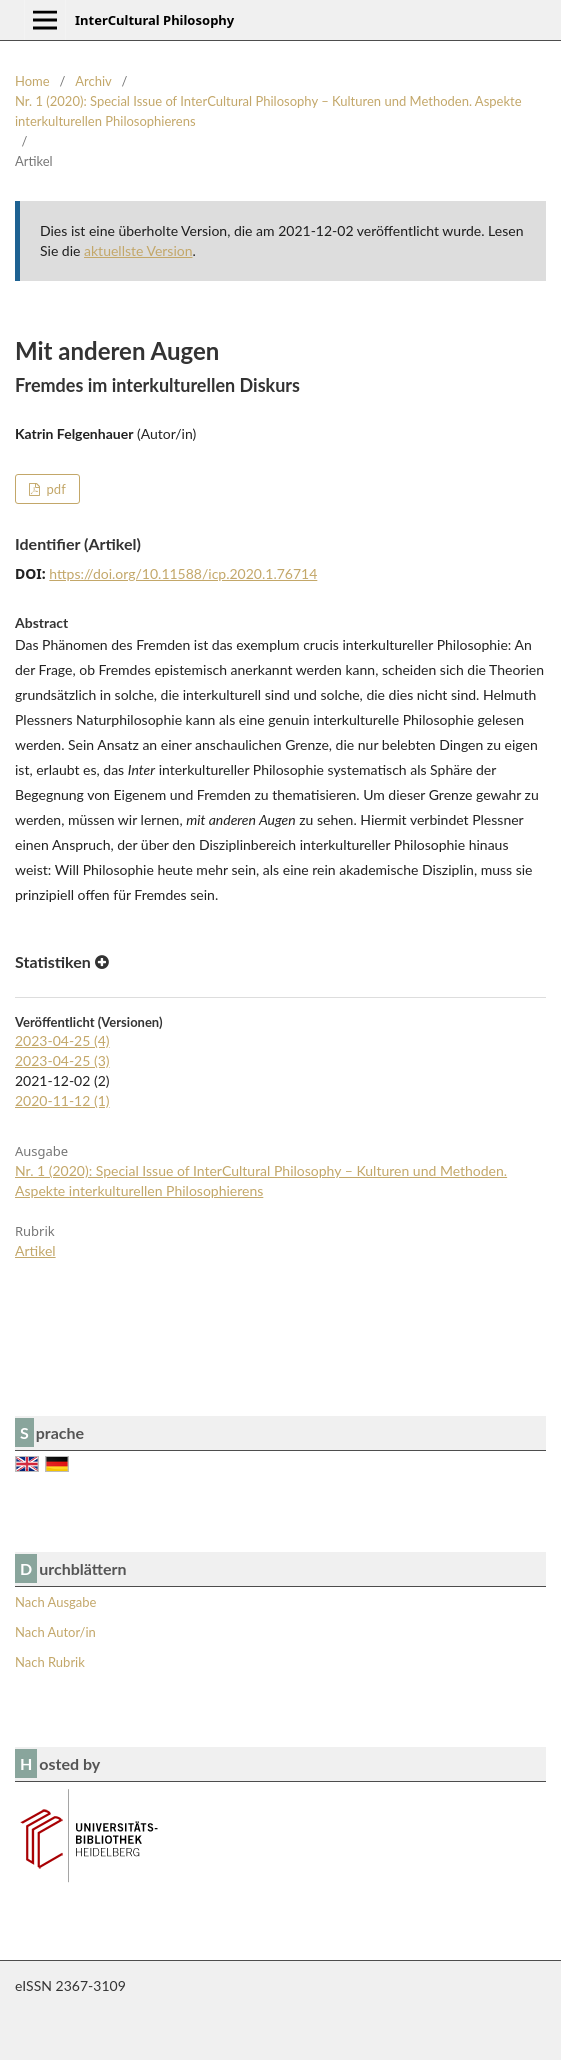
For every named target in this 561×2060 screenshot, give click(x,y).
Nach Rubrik (50, 1662)
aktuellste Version (138, 250)
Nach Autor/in (55, 1632)
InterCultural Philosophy (154, 20)
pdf (54, 489)
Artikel (35, 1250)
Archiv (93, 81)
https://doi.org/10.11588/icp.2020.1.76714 (183, 573)
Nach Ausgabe (55, 1602)
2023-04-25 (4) (62, 1040)
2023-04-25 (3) (62, 1060)
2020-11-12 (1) (62, 1100)
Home (32, 81)
